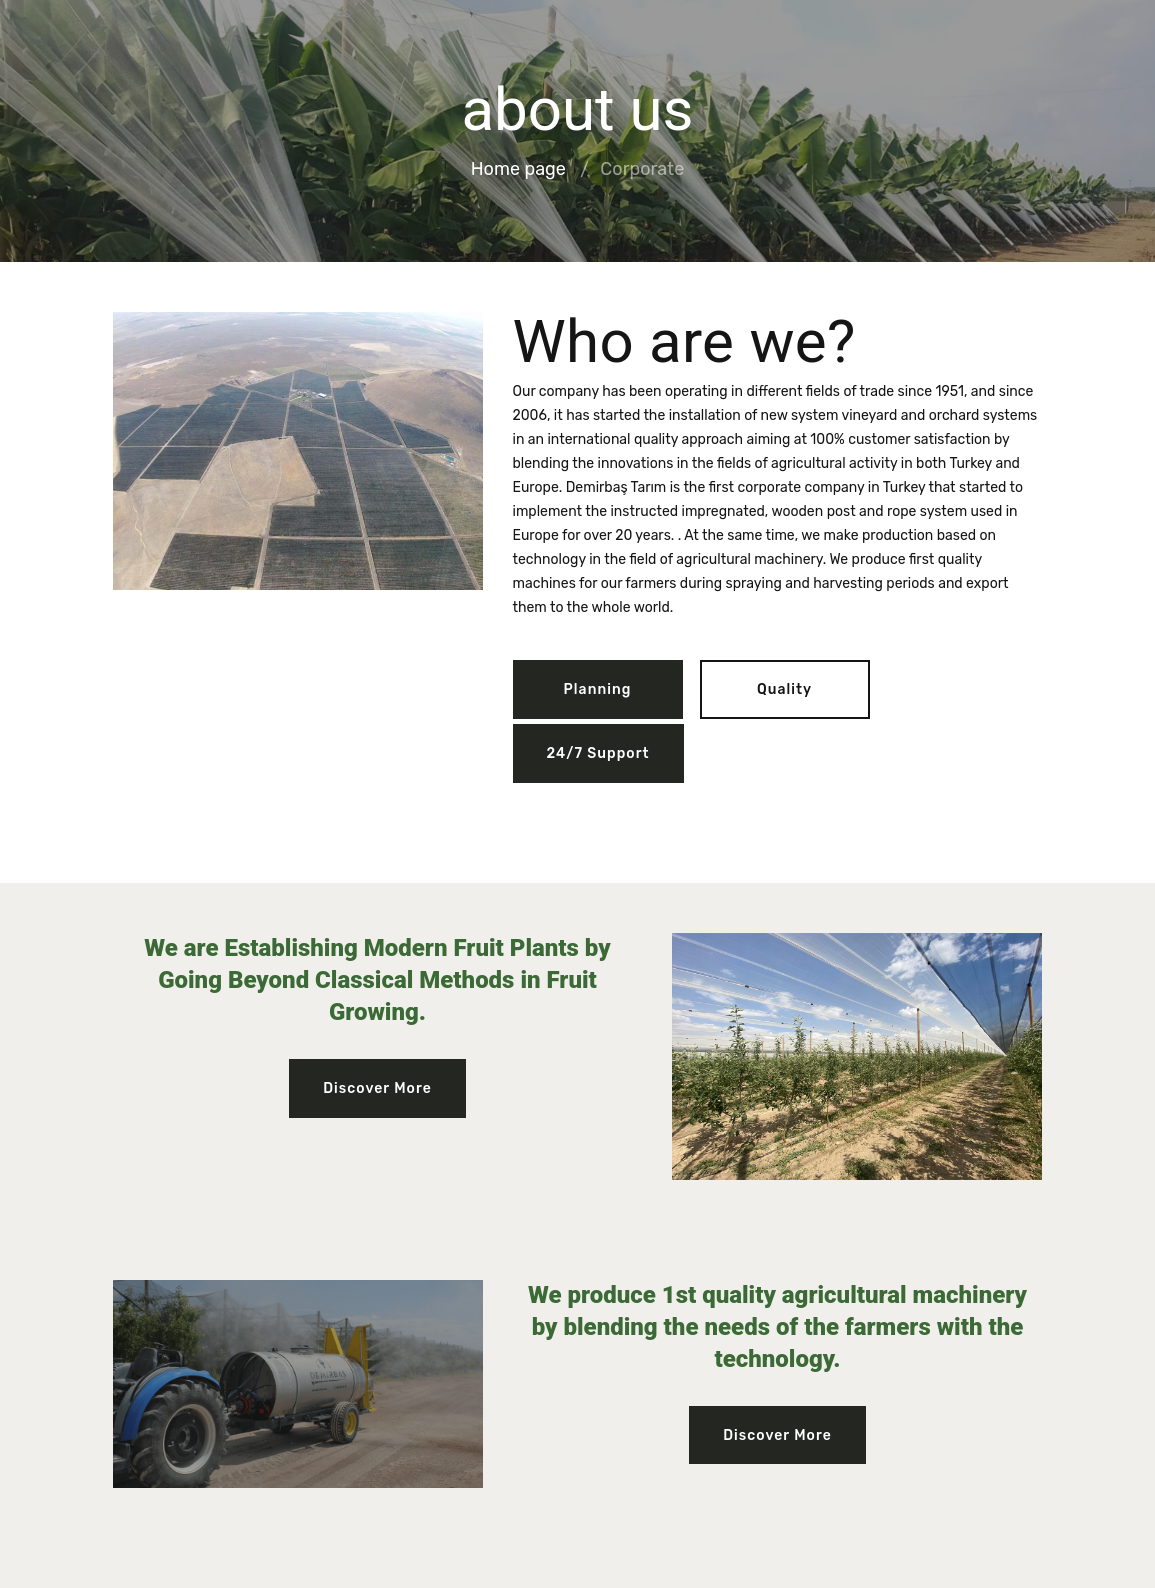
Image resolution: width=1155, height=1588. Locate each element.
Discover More (377, 1088)
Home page (518, 170)
